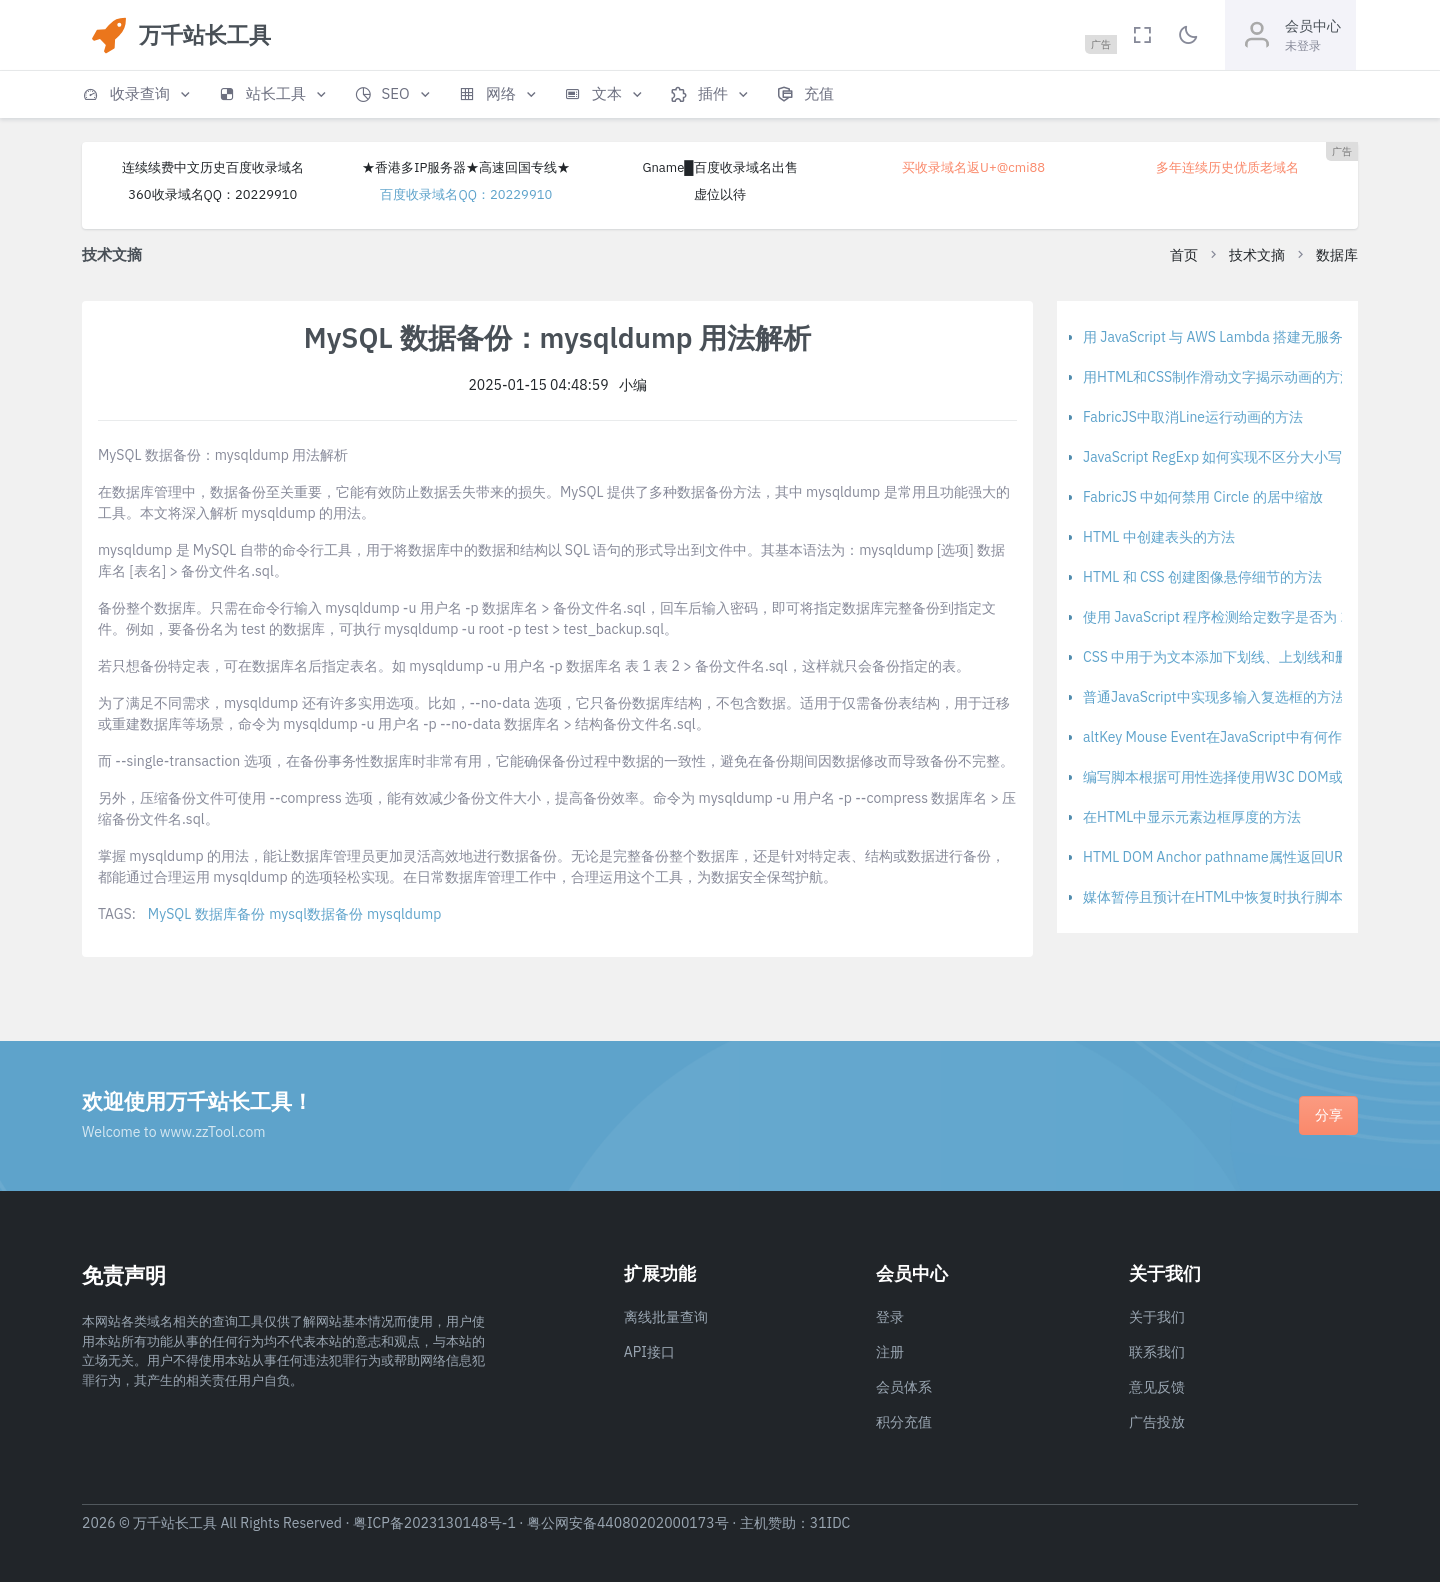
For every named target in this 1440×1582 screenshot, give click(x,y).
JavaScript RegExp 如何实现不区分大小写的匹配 (1233, 457)
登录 (890, 1317)
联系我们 (1157, 1352)
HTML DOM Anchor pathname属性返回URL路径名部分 (1251, 857)
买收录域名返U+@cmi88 (973, 167)
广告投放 (1157, 1422)
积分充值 (904, 1422)
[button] (138, 94)
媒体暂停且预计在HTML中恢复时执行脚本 (1213, 897)
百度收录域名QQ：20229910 (466, 194)
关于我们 (1157, 1317)
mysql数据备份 (316, 914)
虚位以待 (720, 194)
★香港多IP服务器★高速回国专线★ (466, 167)
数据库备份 (230, 914)
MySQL (169, 914)
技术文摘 (1257, 255)
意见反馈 (1157, 1387)
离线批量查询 (666, 1317)
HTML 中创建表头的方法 (1159, 537)
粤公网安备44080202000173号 (628, 1523)
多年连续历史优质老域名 (1227, 167)
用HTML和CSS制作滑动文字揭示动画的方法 (1218, 377)
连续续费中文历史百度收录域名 (213, 167)
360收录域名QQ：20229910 (212, 194)
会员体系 (904, 1387)
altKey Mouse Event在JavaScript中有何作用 (1219, 737)
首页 (1184, 255)
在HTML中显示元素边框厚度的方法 (1192, 817)
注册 (890, 1352)
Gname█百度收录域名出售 (719, 167)
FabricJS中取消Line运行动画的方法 (1193, 417)
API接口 (649, 1352)
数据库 (1337, 255)
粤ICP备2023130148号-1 (434, 1523)
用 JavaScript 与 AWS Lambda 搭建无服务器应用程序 (1248, 337)
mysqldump (404, 914)
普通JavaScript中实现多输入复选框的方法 (1214, 697)
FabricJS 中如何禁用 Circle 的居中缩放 (1203, 497)
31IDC (830, 1523)
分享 (1329, 1115)
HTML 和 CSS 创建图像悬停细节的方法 (1202, 577)
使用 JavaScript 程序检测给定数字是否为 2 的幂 (1231, 617)
